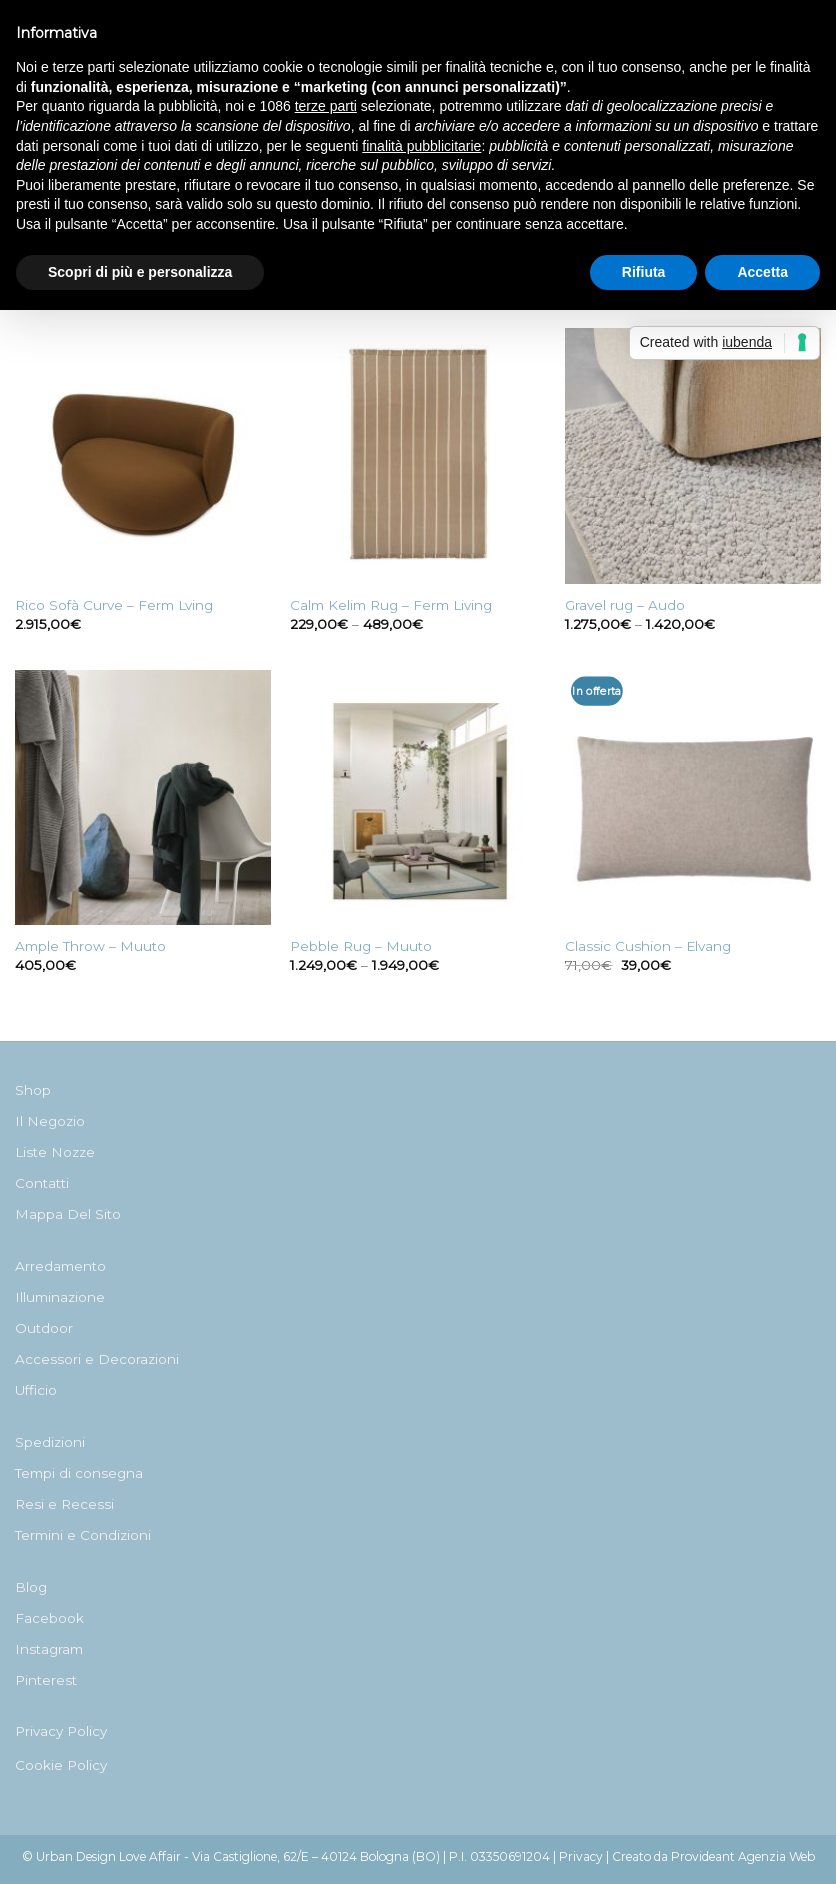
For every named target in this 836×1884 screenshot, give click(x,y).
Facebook (49, 1618)
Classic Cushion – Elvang (648, 946)
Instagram (49, 1649)
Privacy (581, 1856)
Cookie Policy (61, 1765)
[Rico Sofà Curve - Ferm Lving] (143, 456)
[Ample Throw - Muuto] (143, 798)
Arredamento (60, 1266)
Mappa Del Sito (68, 1214)
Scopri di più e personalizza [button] (140, 272)
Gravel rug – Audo (625, 605)
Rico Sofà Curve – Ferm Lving (114, 605)
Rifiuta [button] (644, 272)
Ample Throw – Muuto (90, 946)
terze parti (326, 106)
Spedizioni (50, 1442)
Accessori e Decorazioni (97, 1359)
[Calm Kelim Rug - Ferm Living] (418, 456)
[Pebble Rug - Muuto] (418, 798)
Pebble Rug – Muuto (361, 946)
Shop (33, 1090)
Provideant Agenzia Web (743, 1856)
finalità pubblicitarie (421, 146)
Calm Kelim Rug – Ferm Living (391, 605)
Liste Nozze (55, 1152)
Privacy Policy (61, 1731)
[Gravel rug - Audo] (693, 456)
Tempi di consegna (79, 1473)
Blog (31, 1587)
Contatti (42, 1183)
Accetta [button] (762, 272)
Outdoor (44, 1328)
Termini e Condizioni (83, 1535)
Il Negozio (50, 1121)
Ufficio (36, 1390)
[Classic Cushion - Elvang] (693, 798)
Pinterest (46, 1680)
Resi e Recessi (64, 1504)
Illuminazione (60, 1297)
